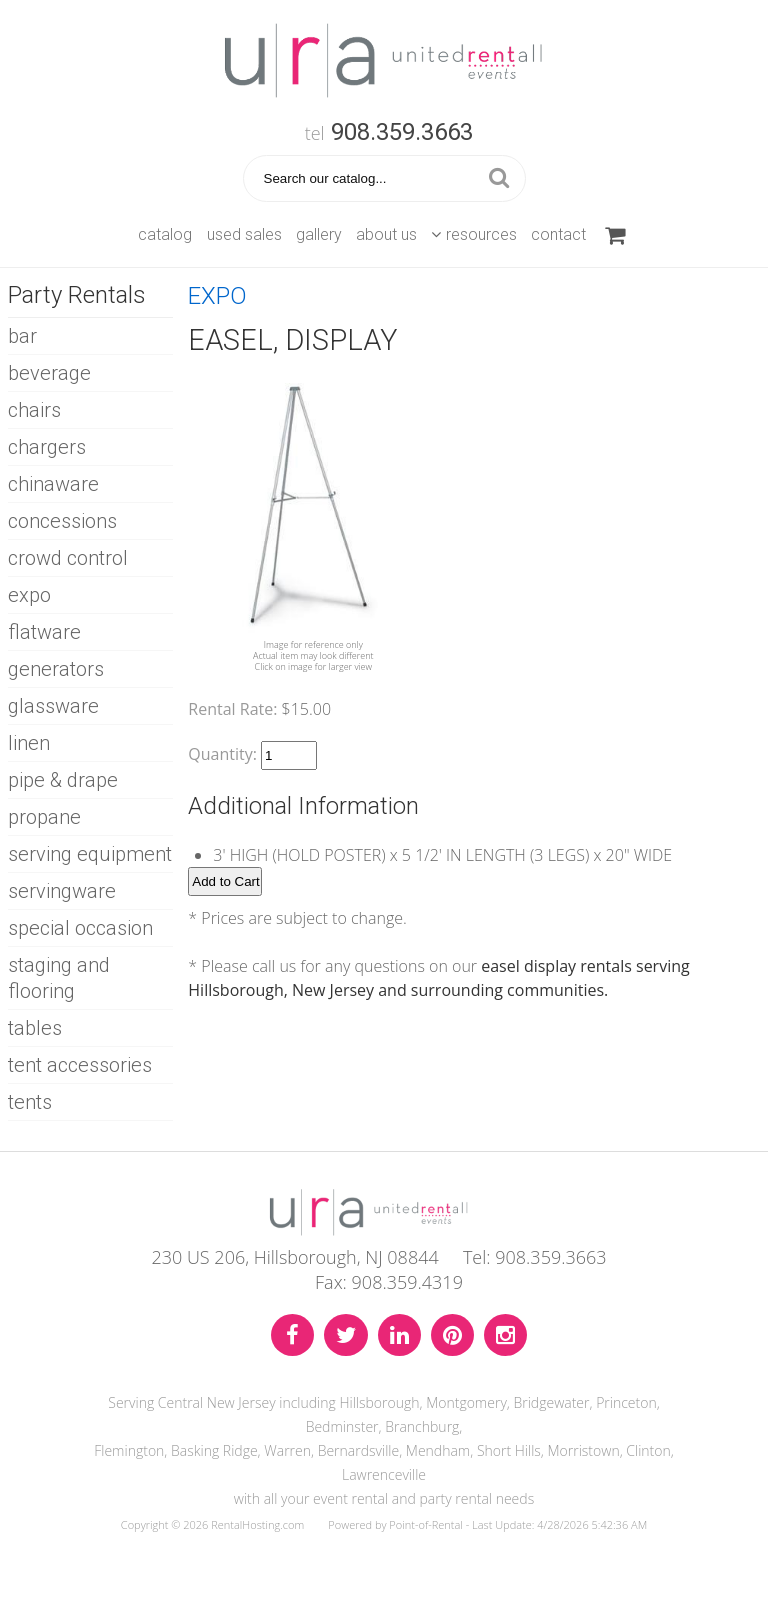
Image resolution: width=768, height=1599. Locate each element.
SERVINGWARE (62, 891)
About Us (386, 234)
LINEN (29, 743)
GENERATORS (56, 669)
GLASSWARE (53, 706)
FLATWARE (44, 632)
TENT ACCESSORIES (80, 1065)
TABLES (35, 1028)
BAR (22, 336)
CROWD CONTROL (68, 558)
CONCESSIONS (62, 521)
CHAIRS (34, 410)
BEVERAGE (49, 373)
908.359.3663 (402, 132)
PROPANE (44, 817)
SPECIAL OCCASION (80, 928)
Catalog (165, 234)
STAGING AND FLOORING (59, 978)
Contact (558, 234)
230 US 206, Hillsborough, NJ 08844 (294, 1257)
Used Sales (244, 234)
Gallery (319, 234)
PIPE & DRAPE (63, 780)
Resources (474, 234)
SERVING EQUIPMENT (90, 854)
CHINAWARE (53, 484)
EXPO (29, 595)
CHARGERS (47, 447)
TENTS (30, 1102)
